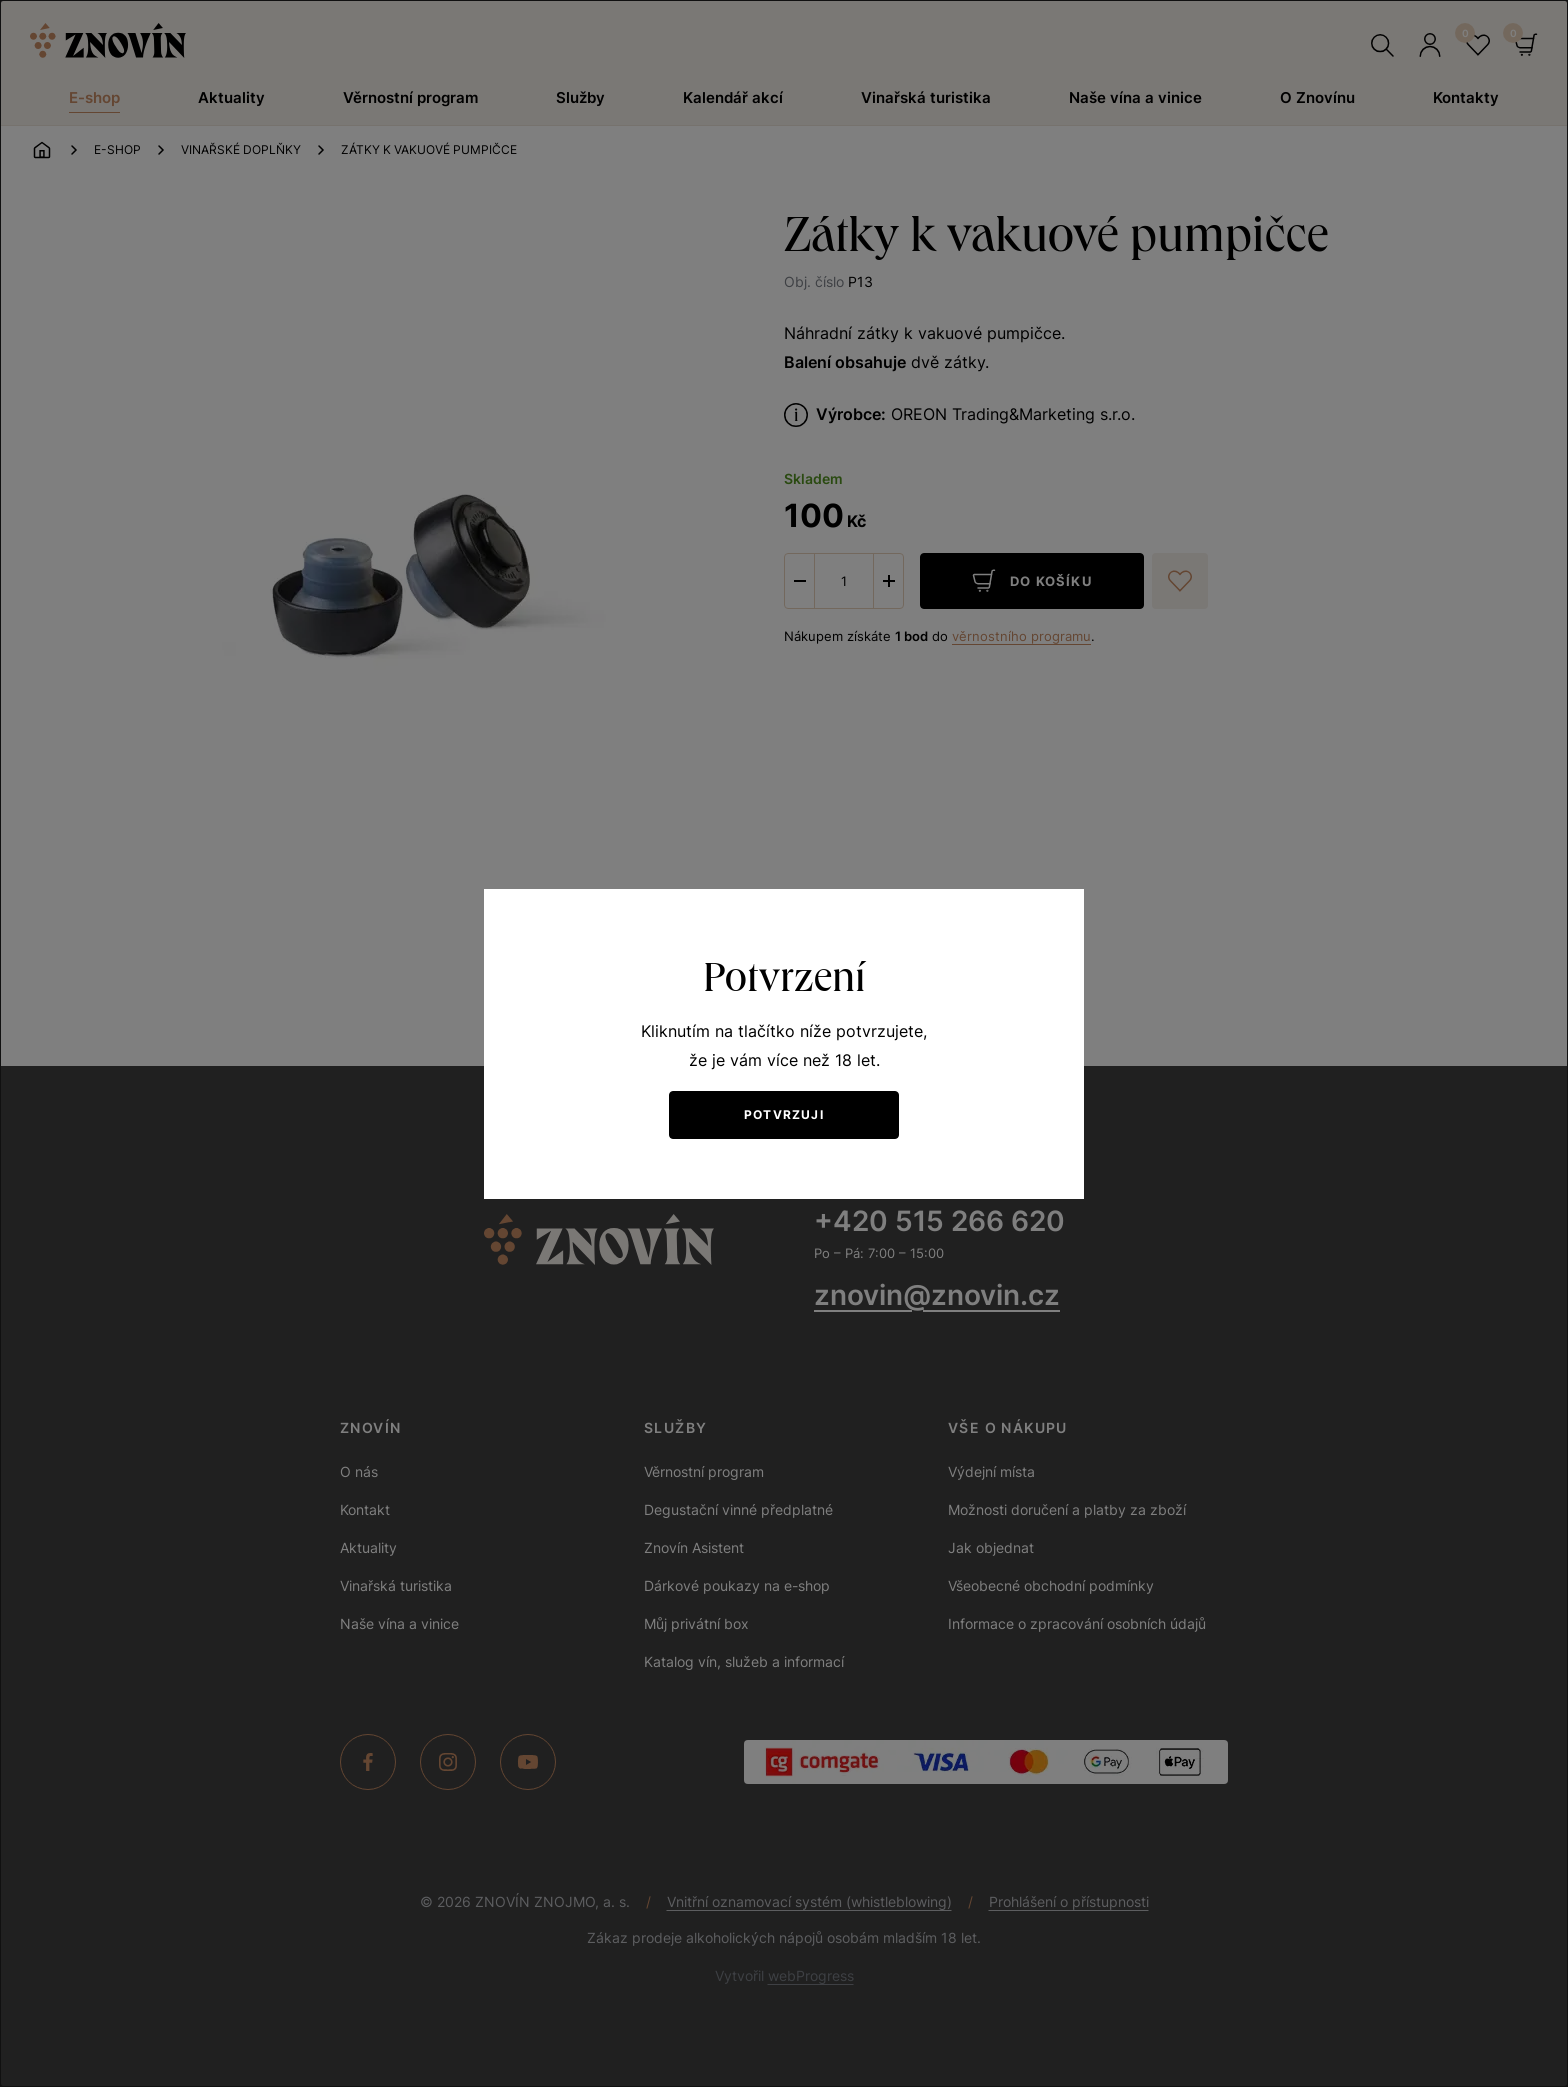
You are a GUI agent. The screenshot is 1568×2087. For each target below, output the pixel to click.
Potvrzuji (784, 1114)
